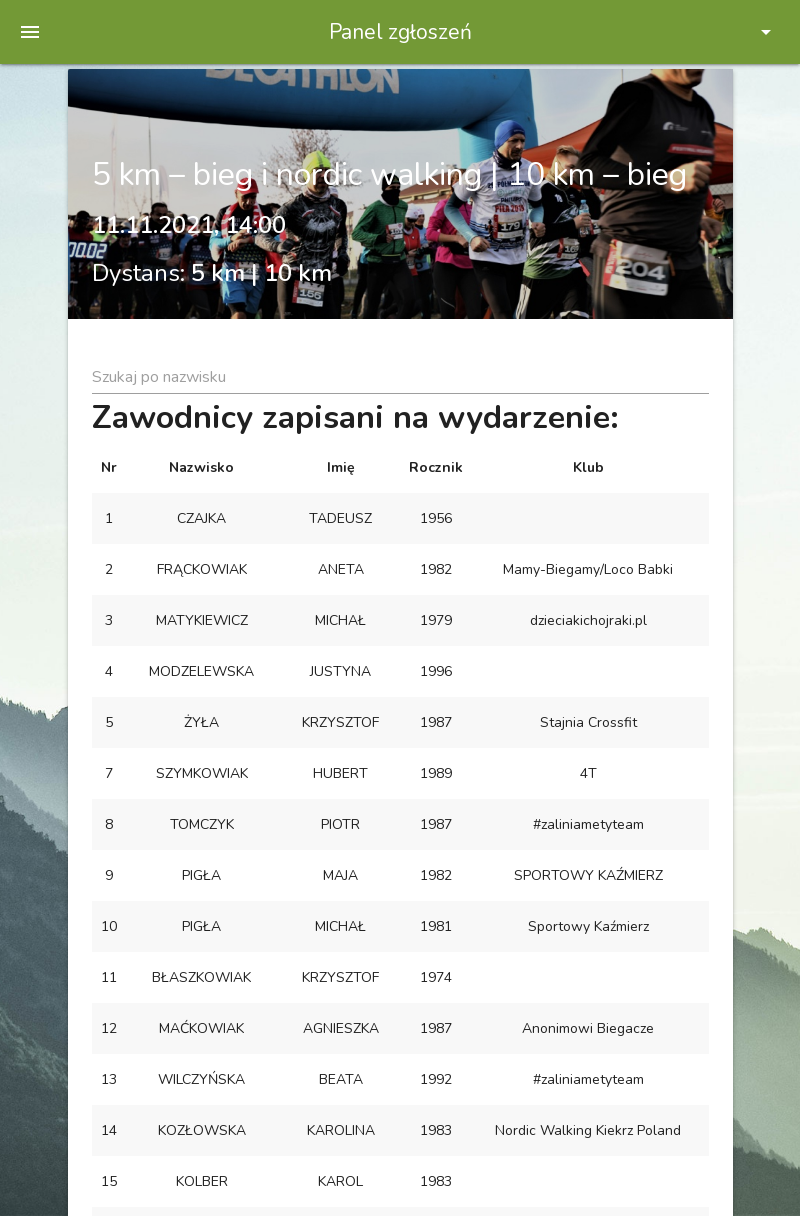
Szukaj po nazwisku (159, 377)
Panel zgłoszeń (400, 32)
